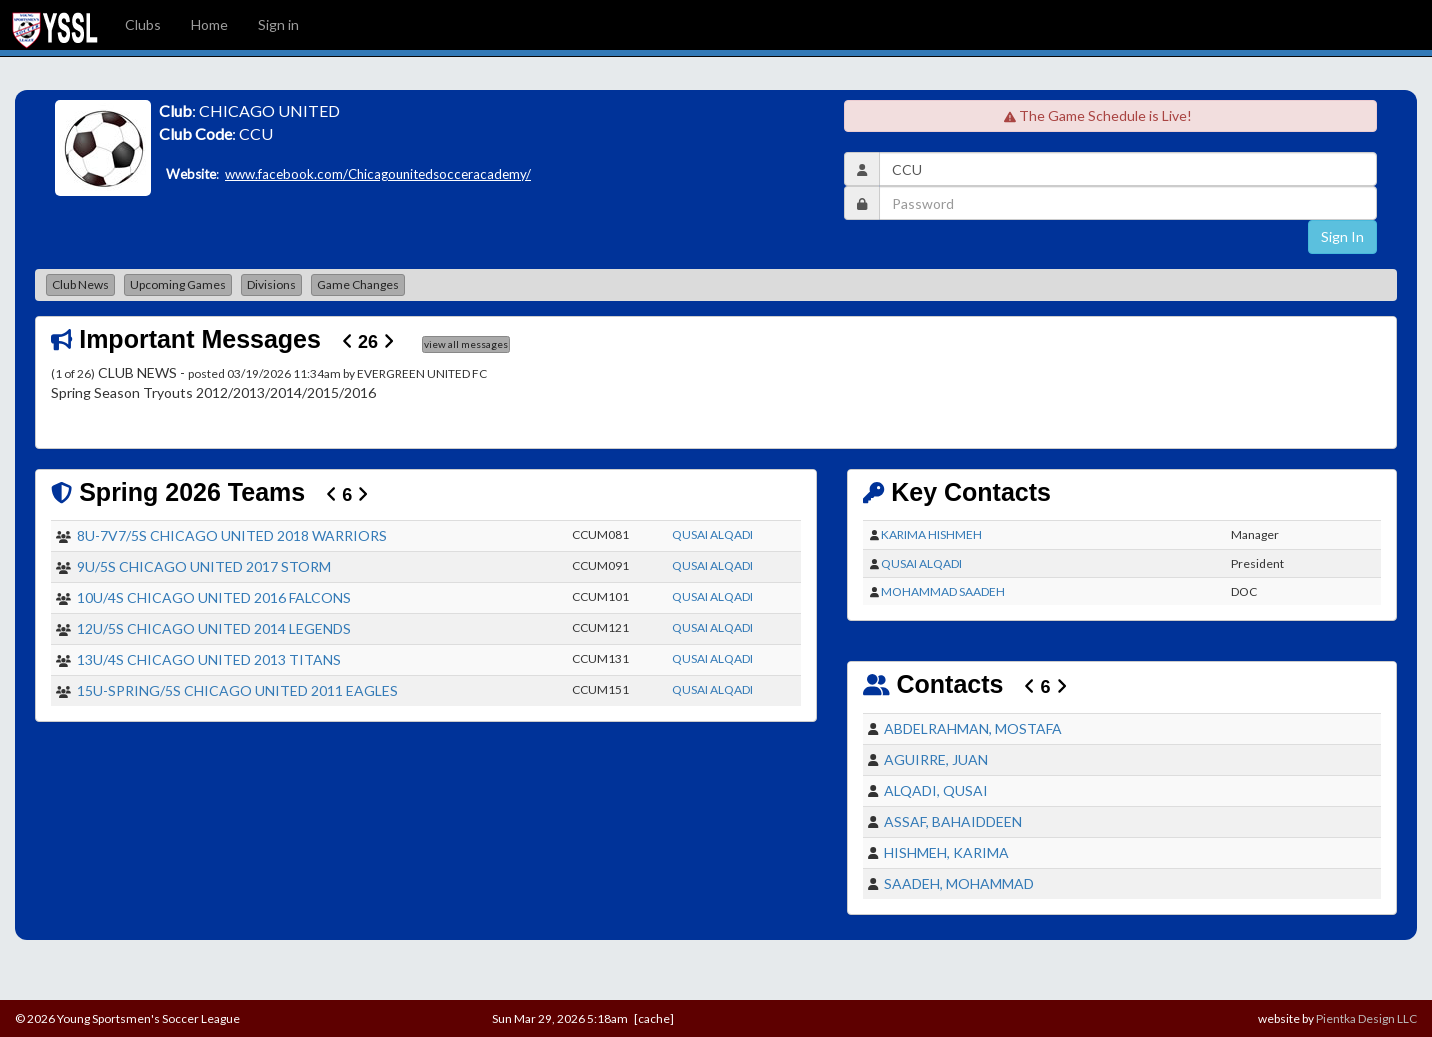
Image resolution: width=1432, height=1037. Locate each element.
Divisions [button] (271, 284)
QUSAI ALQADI (712, 534)
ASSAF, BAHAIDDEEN (953, 821)
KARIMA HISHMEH (931, 534)
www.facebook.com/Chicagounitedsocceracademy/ (378, 174)
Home (209, 24)
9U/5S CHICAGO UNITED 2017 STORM (204, 566)
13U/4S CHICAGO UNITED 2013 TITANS (209, 659)
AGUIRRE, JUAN (936, 759)
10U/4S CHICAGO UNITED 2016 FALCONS (214, 597)
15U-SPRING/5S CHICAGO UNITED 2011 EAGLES (237, 690)
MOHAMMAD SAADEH (943, 591)
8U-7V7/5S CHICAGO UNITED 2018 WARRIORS (232, 535)
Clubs (143, 24)
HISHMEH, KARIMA (946, 852)
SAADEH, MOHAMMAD (959, 883)
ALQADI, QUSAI (936, 790)
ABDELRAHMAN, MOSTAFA (973, 728)
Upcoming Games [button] (178, 284)
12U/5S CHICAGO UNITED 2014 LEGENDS (214, 628)
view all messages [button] (466, 344)
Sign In (1342, 236)
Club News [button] (80, 284)
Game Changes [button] (358, 284)
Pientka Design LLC (1366, 1018)
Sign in (278, 24)
